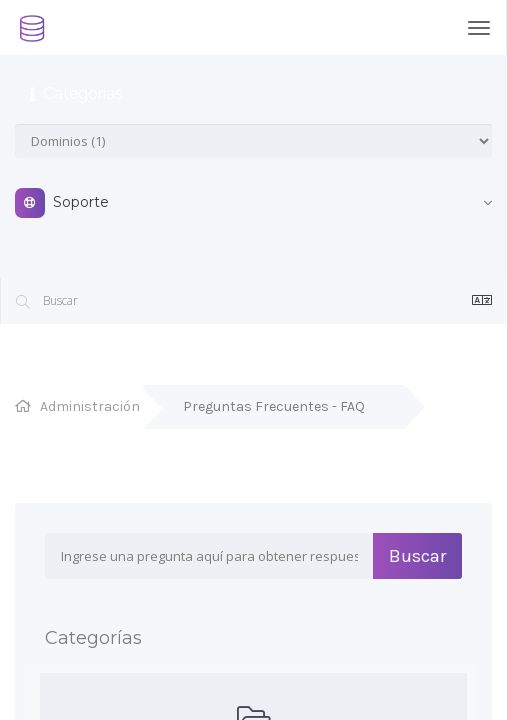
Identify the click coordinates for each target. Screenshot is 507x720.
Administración (90, 406)
